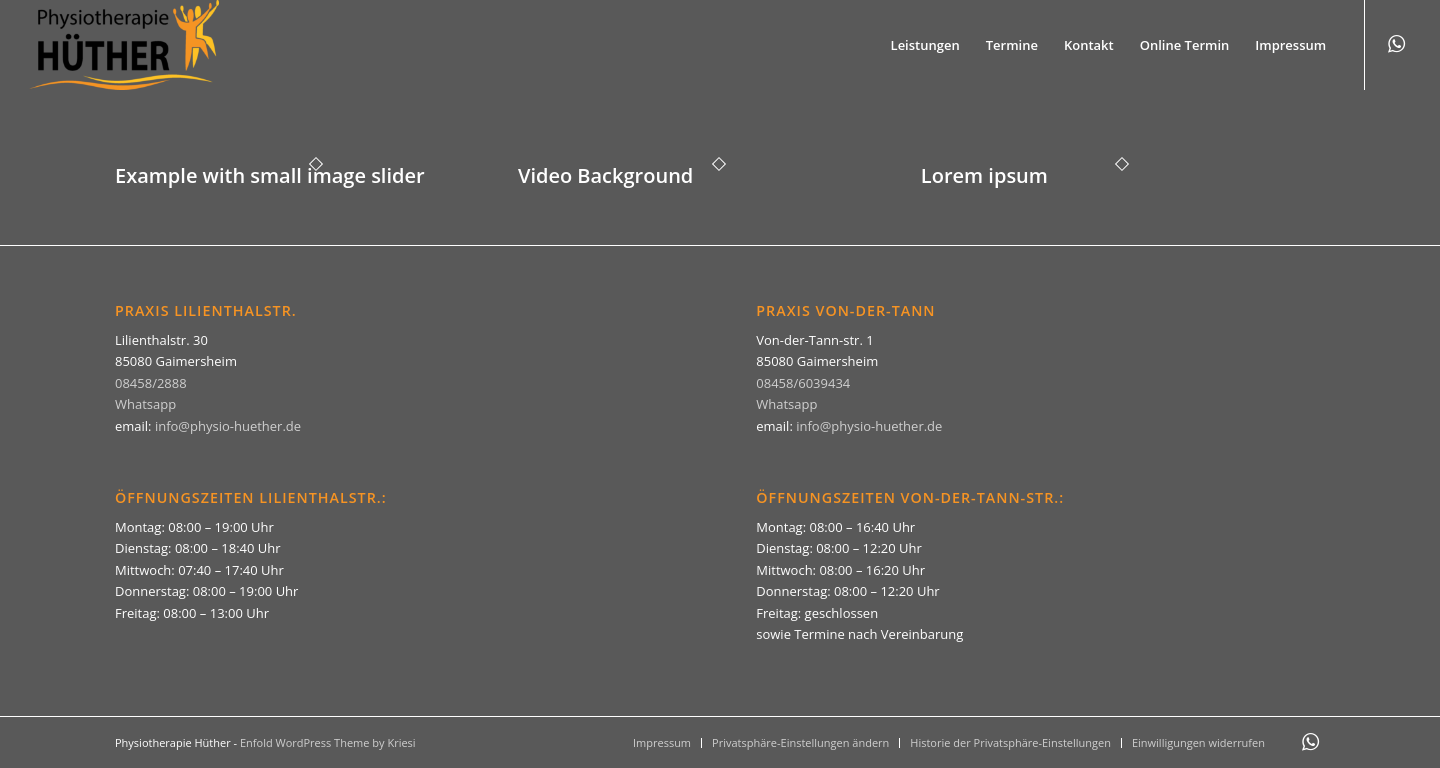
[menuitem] (925, 45)
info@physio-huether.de (228, 426)
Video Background (605, 175)
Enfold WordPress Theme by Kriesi (328, 742)
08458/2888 (151, 383)
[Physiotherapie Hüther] (124, 45)
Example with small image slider (270, 175)
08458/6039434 (803, 383)
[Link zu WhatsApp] (1396, 44)
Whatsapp (145, 404)
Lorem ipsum (984, 175)
